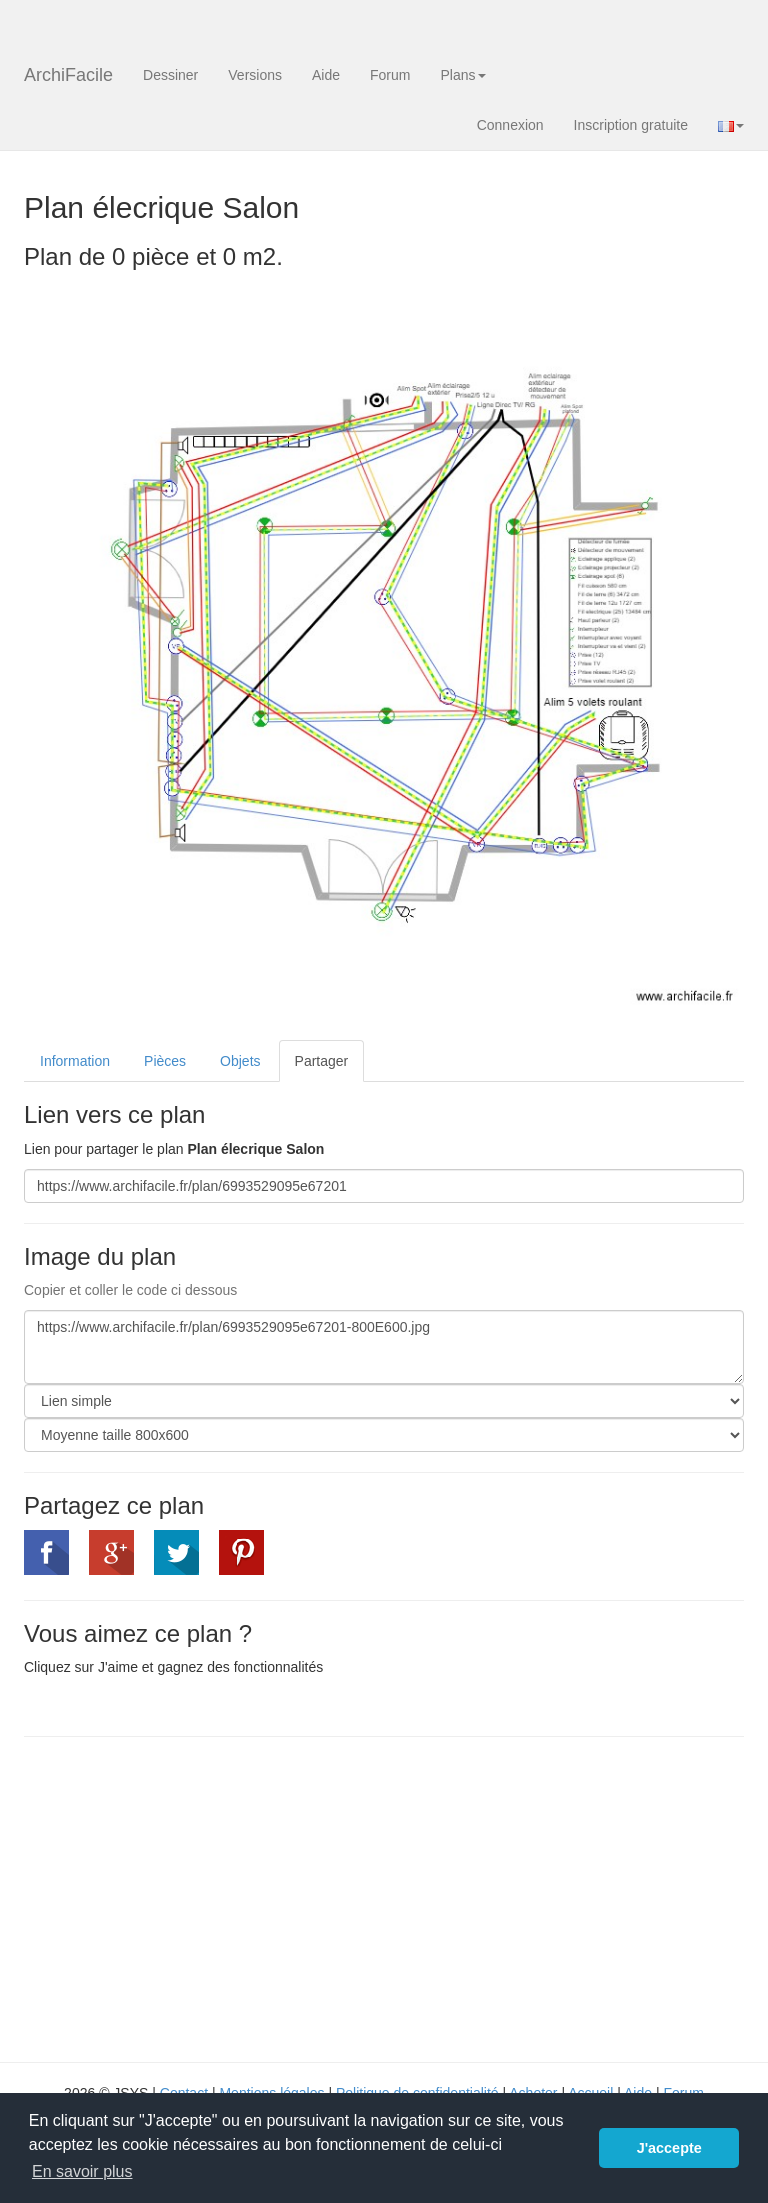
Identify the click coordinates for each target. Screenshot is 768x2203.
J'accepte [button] (669, 2148)
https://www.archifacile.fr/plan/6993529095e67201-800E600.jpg (384, 1347)
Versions (255, 75)
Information (75, 1061)
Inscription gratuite (631, 125)
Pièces (165, 1061)
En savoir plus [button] (82, 2171)
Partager (322, 1061)
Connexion (510, 125)
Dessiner (170, 75)
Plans (462, 75)
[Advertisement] (192, 1897)
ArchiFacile (68, 75)
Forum (390, 75)
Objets (240, 1061)
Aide (326, 75)
